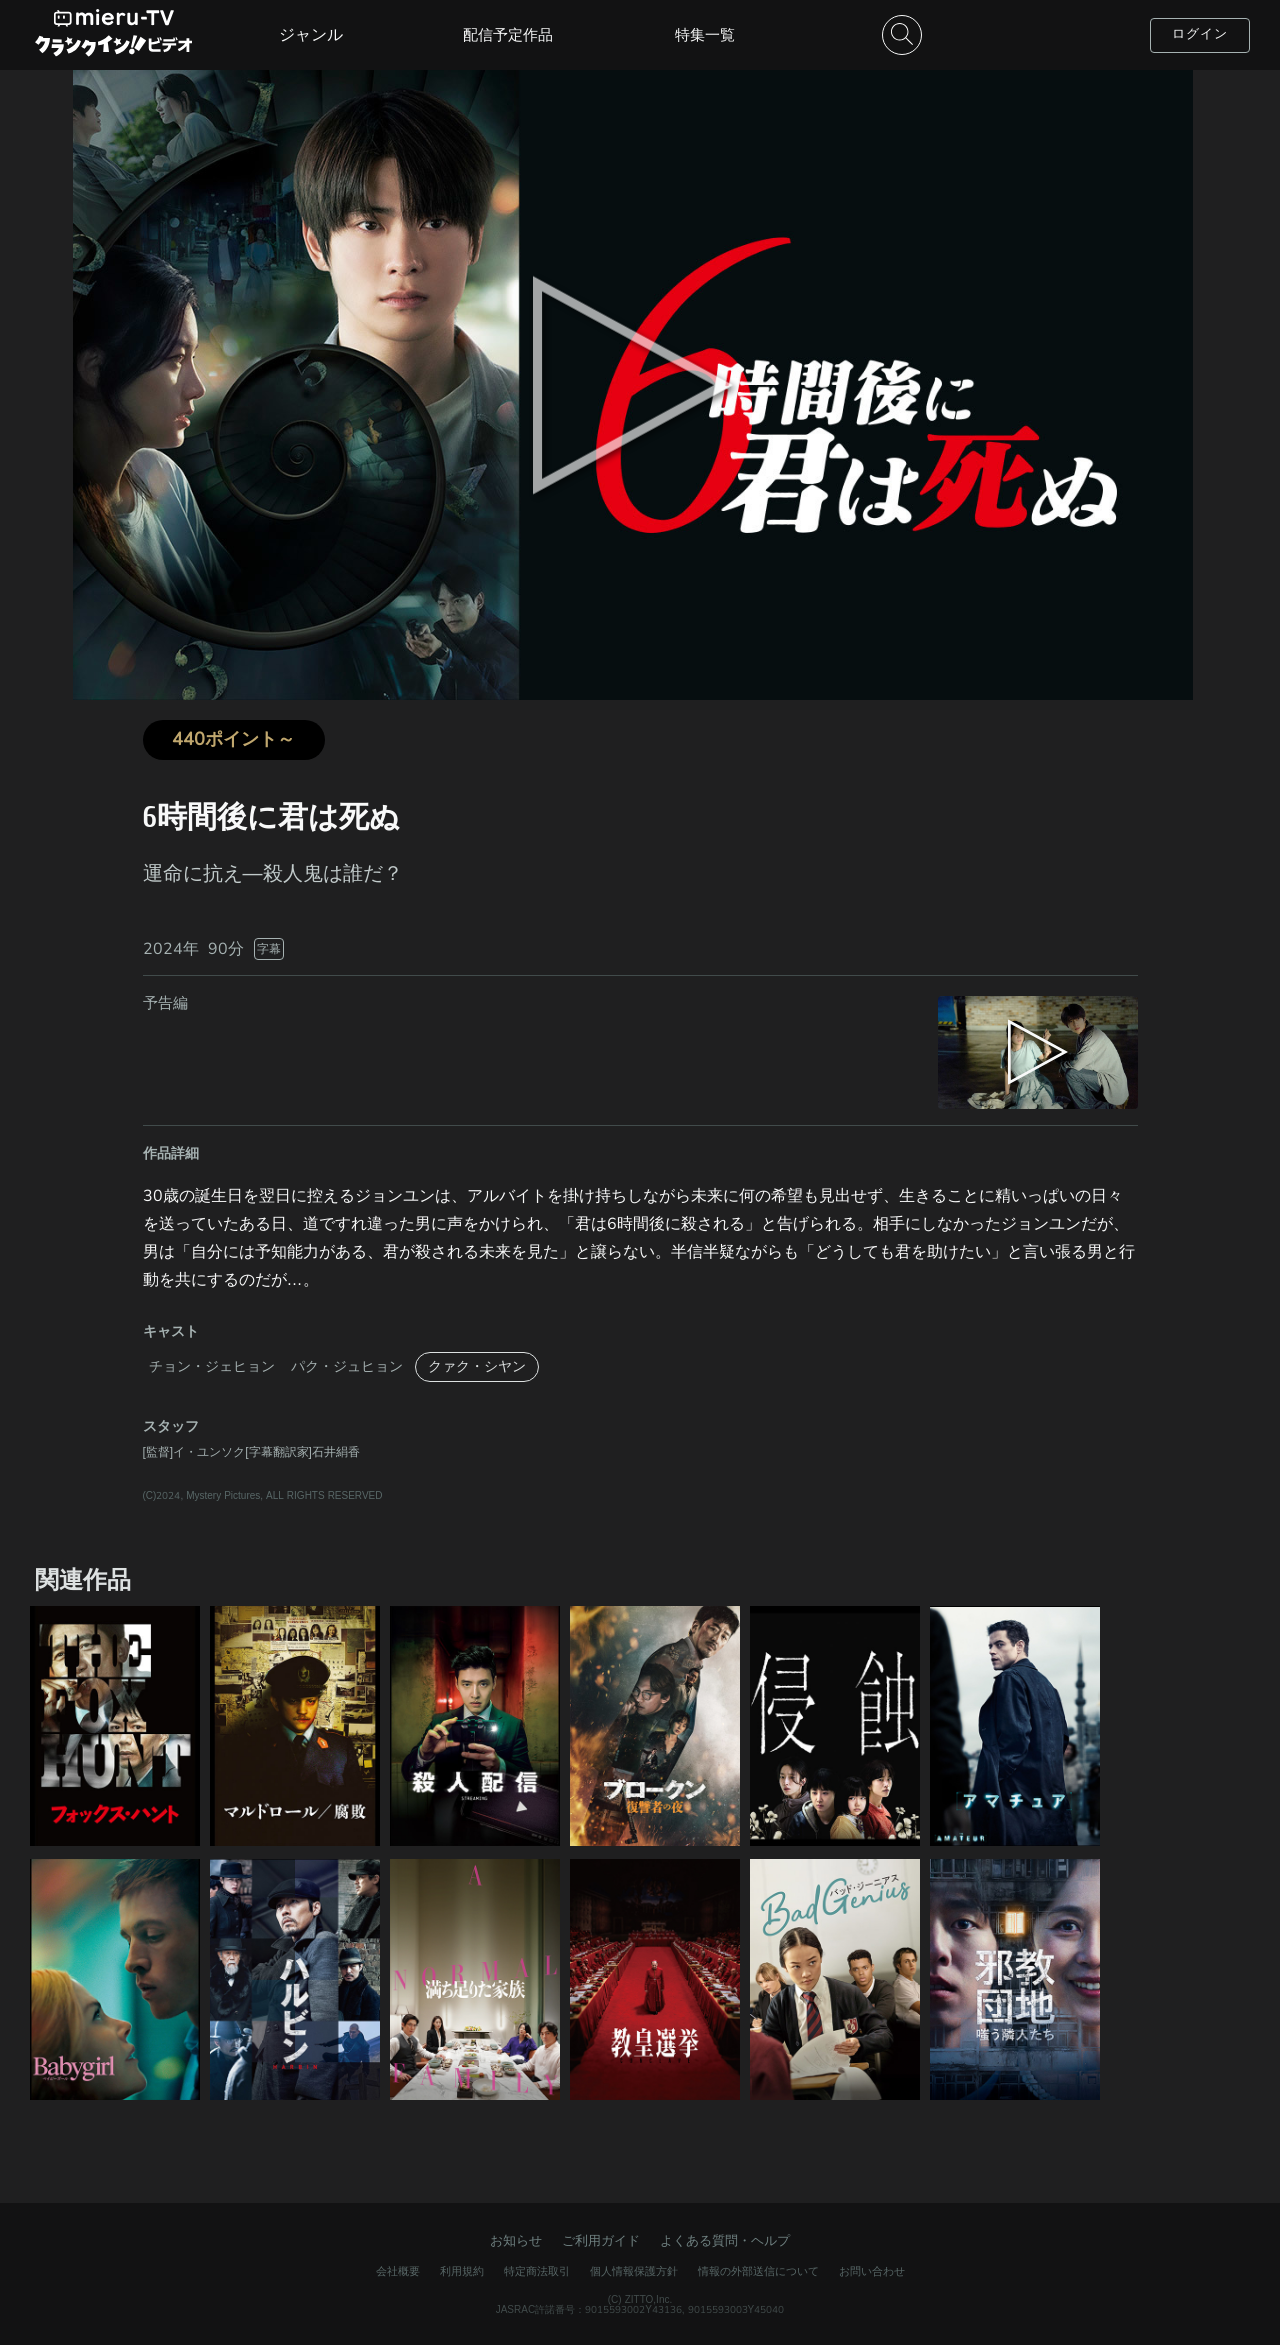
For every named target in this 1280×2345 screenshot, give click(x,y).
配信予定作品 (508, 35)
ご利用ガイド (601, 2241)
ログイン (1200, 34)
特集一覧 (705, 35)
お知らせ (516, 2241)
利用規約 (462, 2271)
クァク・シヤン (477, 1366)
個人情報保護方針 (634, 2271)
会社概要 (398, 2271)
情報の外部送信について (758, 2271)
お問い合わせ (872, 2271)
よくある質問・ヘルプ (725, 2241)
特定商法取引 (537, 2271)
